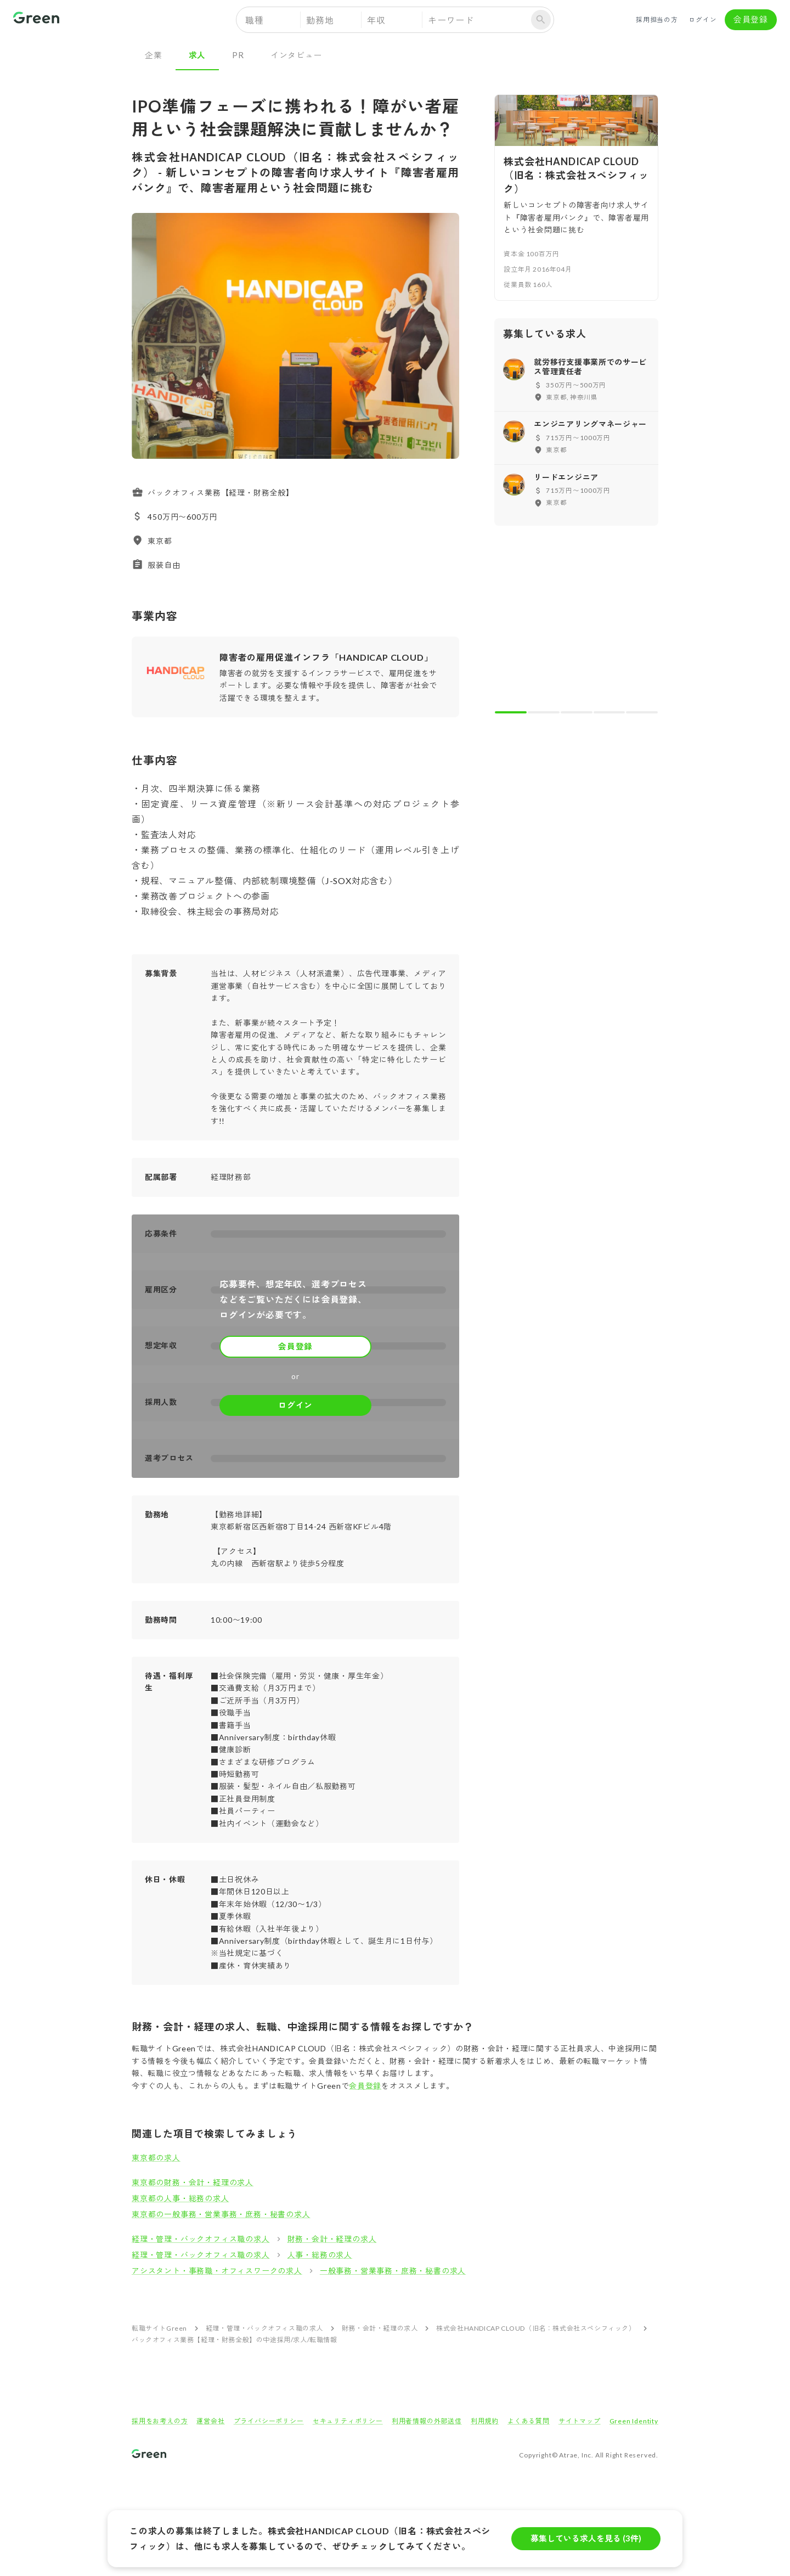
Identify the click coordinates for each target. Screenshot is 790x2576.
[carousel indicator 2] (544, 712)
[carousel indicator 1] (511, 712)
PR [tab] (238, 55)
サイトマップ (579, 2421)
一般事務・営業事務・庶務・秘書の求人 (393, 2270)
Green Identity (634, 2421)
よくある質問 (528, 2421)
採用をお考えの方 (160, 2421)
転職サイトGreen (159, 2328)
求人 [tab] (197, 55)
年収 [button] (376, 20)
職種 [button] (254, 20)
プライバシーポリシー (269, 2421)
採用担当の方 (657, 19)
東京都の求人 (156, 2157)
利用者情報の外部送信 (427, 2421)
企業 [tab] (154, 55)
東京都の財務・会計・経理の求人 (192, 2182)
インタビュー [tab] (296, 55)
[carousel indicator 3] (576, 712)
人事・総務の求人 (319, 2254)
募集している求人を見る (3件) (586, 2538)
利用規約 (485, 2421)
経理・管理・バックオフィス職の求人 (201, 2238)
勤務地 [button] (320, 20)
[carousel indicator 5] (642, 712)
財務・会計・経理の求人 (332, 2238)
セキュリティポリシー (348, 2421)
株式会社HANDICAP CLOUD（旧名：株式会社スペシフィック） (535, 2328)
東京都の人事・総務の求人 (180, 2198)
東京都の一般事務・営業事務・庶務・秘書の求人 (221, 2214)
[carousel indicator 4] (609, 712)
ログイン (702, 19)
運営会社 (210, 2421)
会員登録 (751, 19)
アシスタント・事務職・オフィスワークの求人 (217, 2270)
